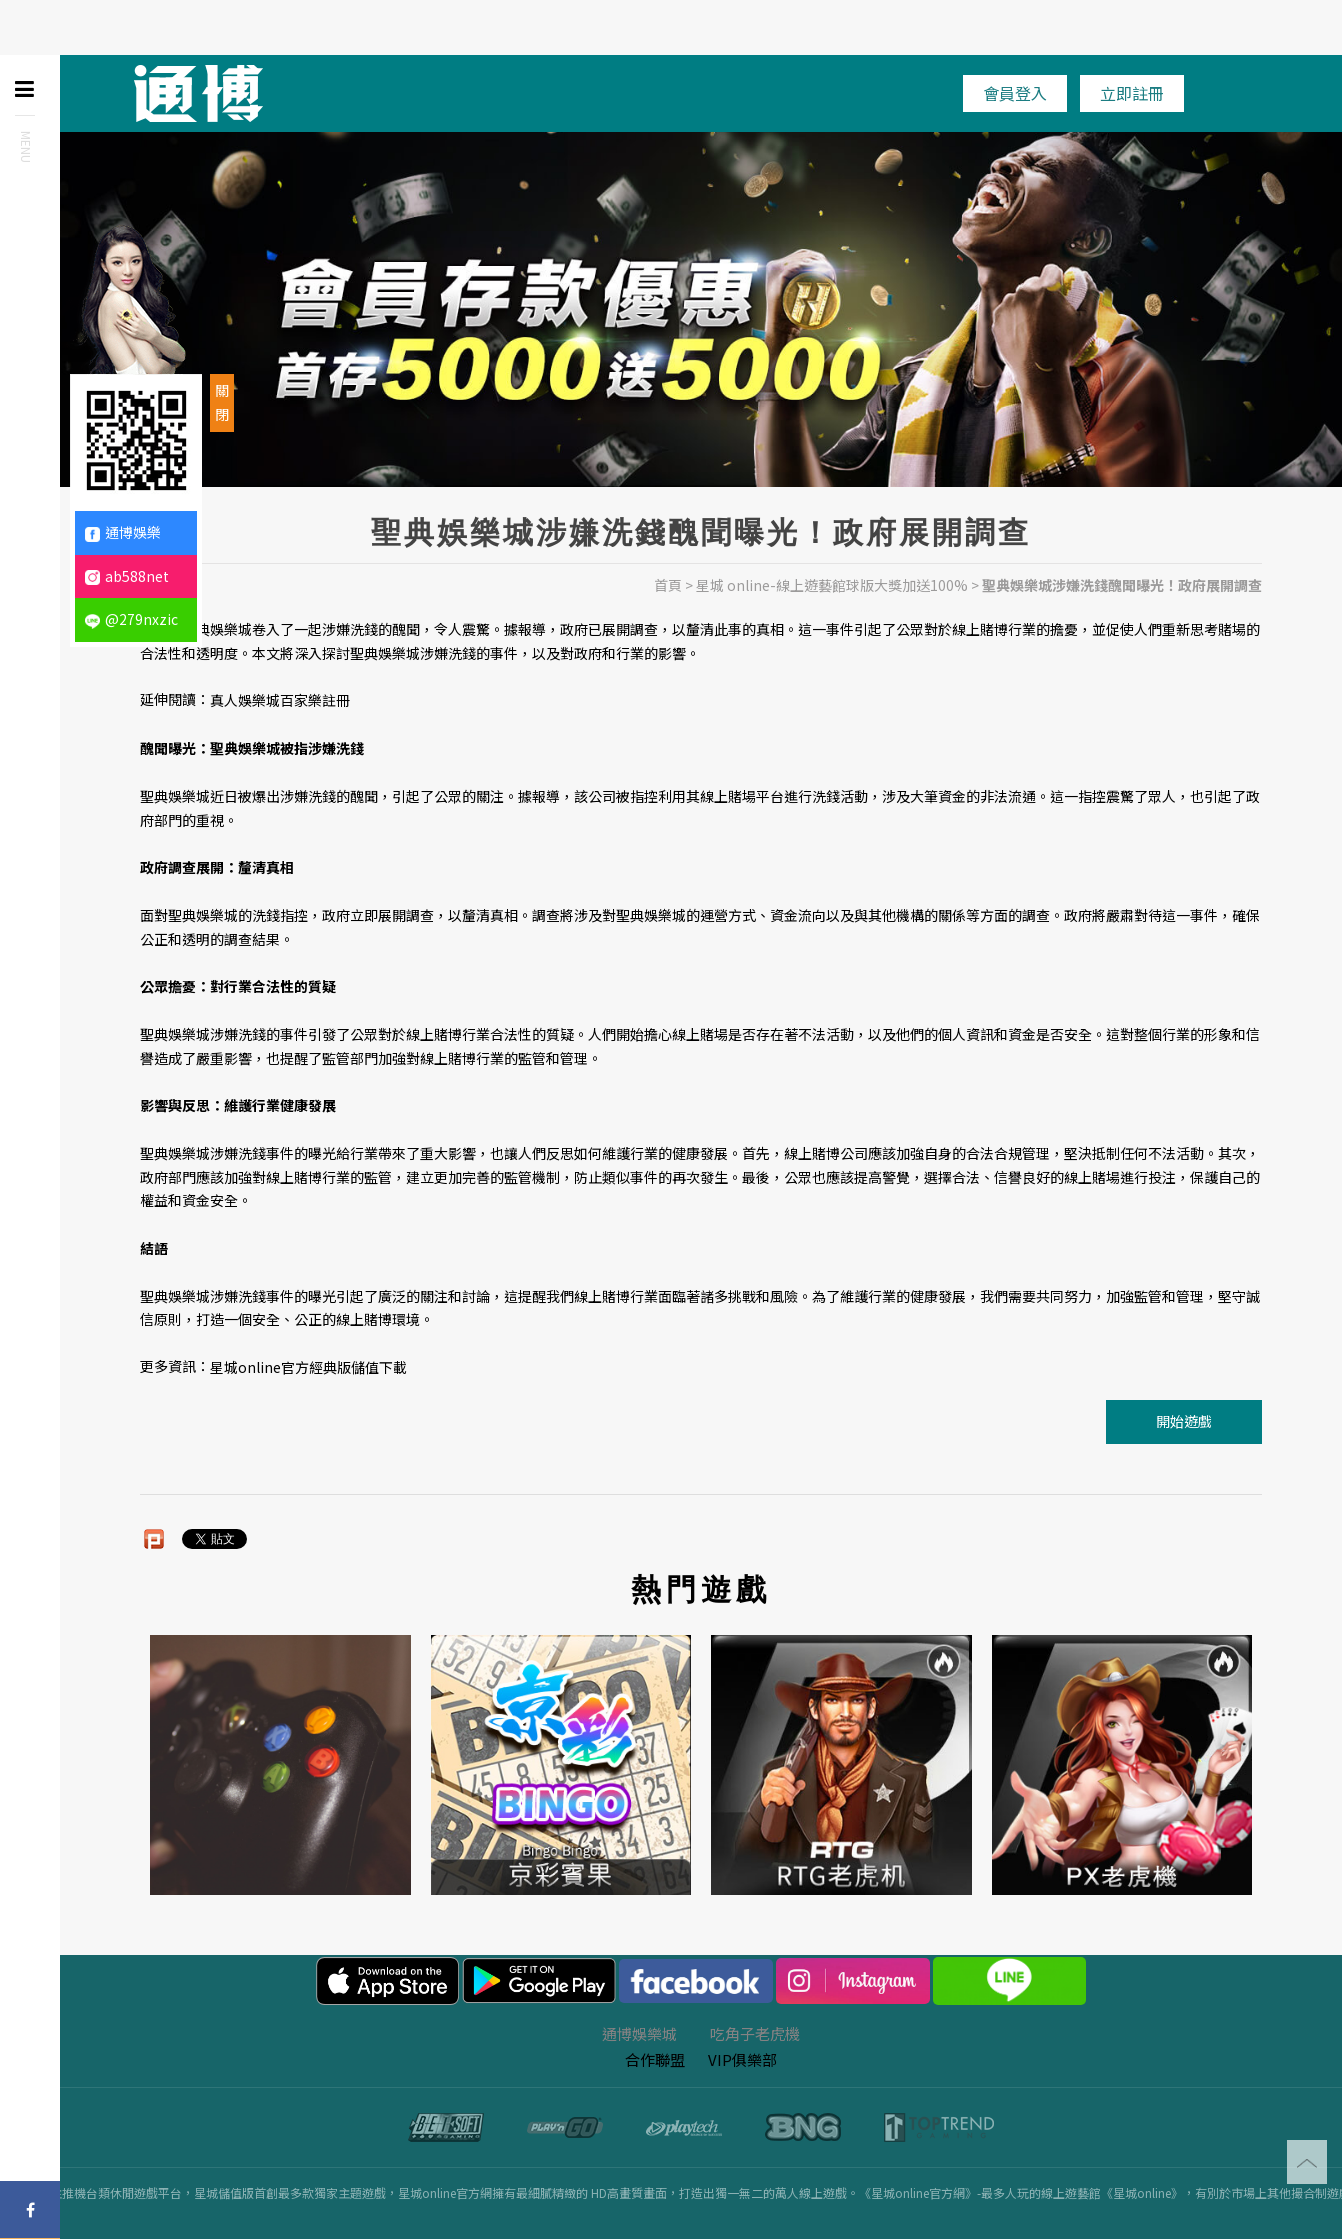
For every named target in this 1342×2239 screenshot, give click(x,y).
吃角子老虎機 (755, 2033)
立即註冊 (1132, 93)
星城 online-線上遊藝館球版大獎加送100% (832, 585)
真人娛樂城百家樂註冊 (280, 701)
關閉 (222, 402)
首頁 (668, 585)
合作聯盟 (655, 2059)
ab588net (127, 576)
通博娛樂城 (639, 2033)
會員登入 (1015, 93)
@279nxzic (131, 619)
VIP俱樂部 (742, 2059)
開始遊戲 (1184, 1421)
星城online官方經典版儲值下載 (308, 1367)
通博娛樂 (123, 532)
